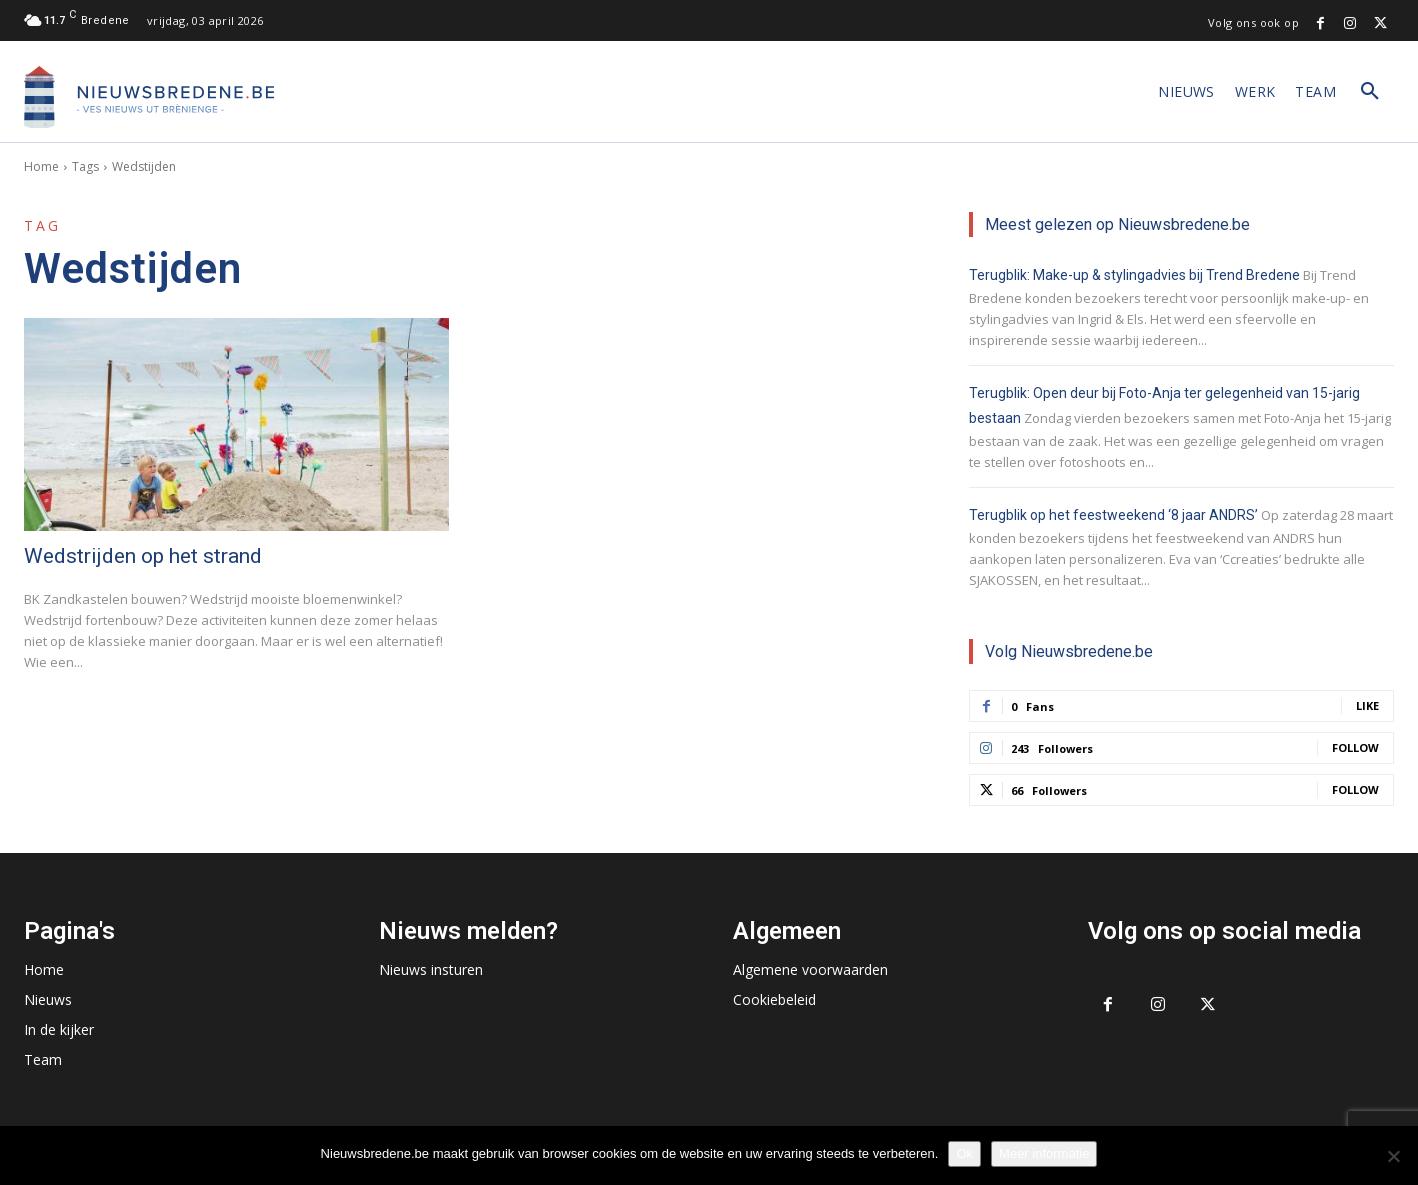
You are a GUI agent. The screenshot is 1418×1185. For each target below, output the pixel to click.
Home (41, 166)
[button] (1370, 92)
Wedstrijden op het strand (143, 556)
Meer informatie (1044, 1153)
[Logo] (149, 97)
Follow (1355, 747)
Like (1367, 705)
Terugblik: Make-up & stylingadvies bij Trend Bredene (1134, 275)
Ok (964, 1153)
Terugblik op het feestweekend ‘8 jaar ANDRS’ (1113, 515)
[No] (1393, 1156)
